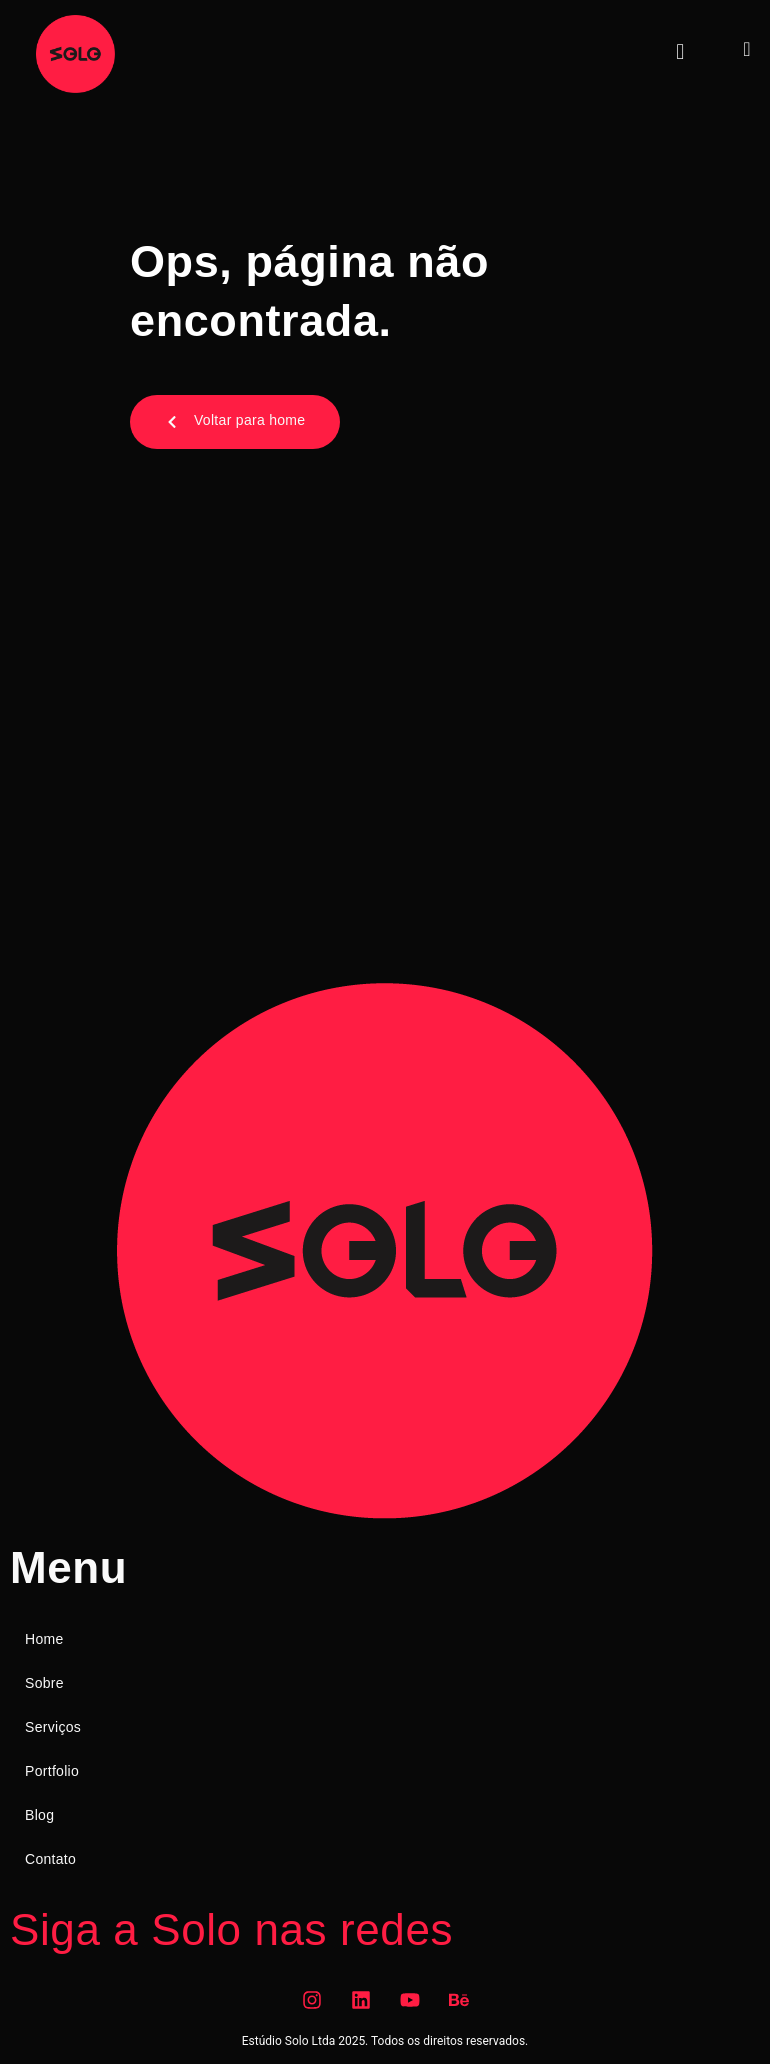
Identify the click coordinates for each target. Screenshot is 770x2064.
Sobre (44, 1683)
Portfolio (52, 1771)
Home (44, 1639)
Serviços (53, 1727)
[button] (680, 51)
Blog (39, 1815)
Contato (50, 1859)
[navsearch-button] (747, 49)
